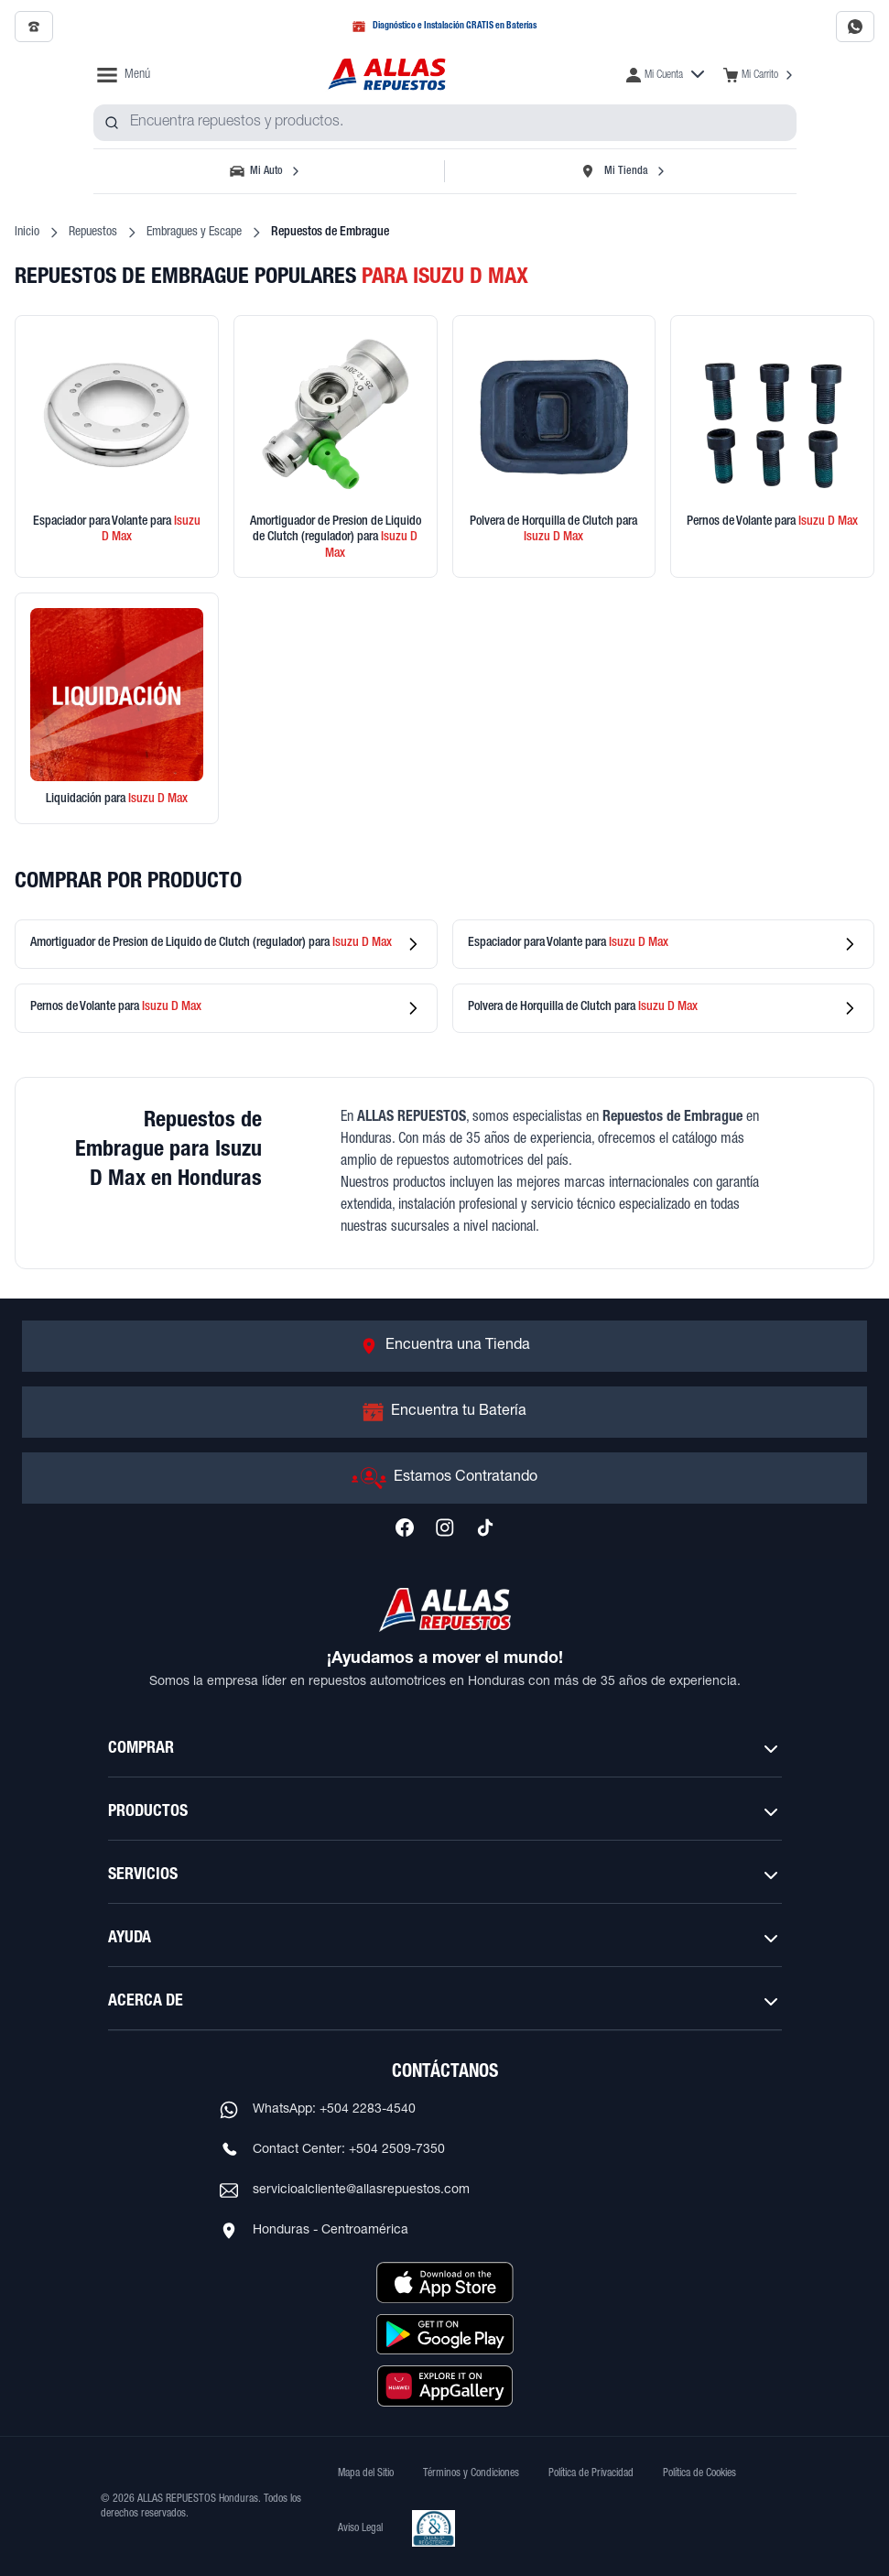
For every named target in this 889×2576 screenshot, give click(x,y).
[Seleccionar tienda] (622, 171)
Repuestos (93, 232)
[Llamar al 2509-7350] (34, 26)
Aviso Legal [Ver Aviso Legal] (360, 2528)
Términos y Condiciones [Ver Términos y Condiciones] (471, 2473)
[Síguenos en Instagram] (445, 1527)
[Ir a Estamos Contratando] (444, 1478)
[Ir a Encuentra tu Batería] (444, 1412)
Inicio (27, 232)
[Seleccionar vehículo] (267, 171)
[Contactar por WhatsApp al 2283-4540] (855, 26)
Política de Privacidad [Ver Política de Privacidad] (591, 2473)
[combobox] (445, 122)
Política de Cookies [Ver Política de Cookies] (699, 2473)
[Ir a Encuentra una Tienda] (444, 1346)
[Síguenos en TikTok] (485, 1527)
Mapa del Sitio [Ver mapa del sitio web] (366, 2473)
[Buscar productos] (111, 122)
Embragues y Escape (194, 232)
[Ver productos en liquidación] (117, 707)
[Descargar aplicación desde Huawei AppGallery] (445, 2385)
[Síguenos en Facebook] (405, 1527)
